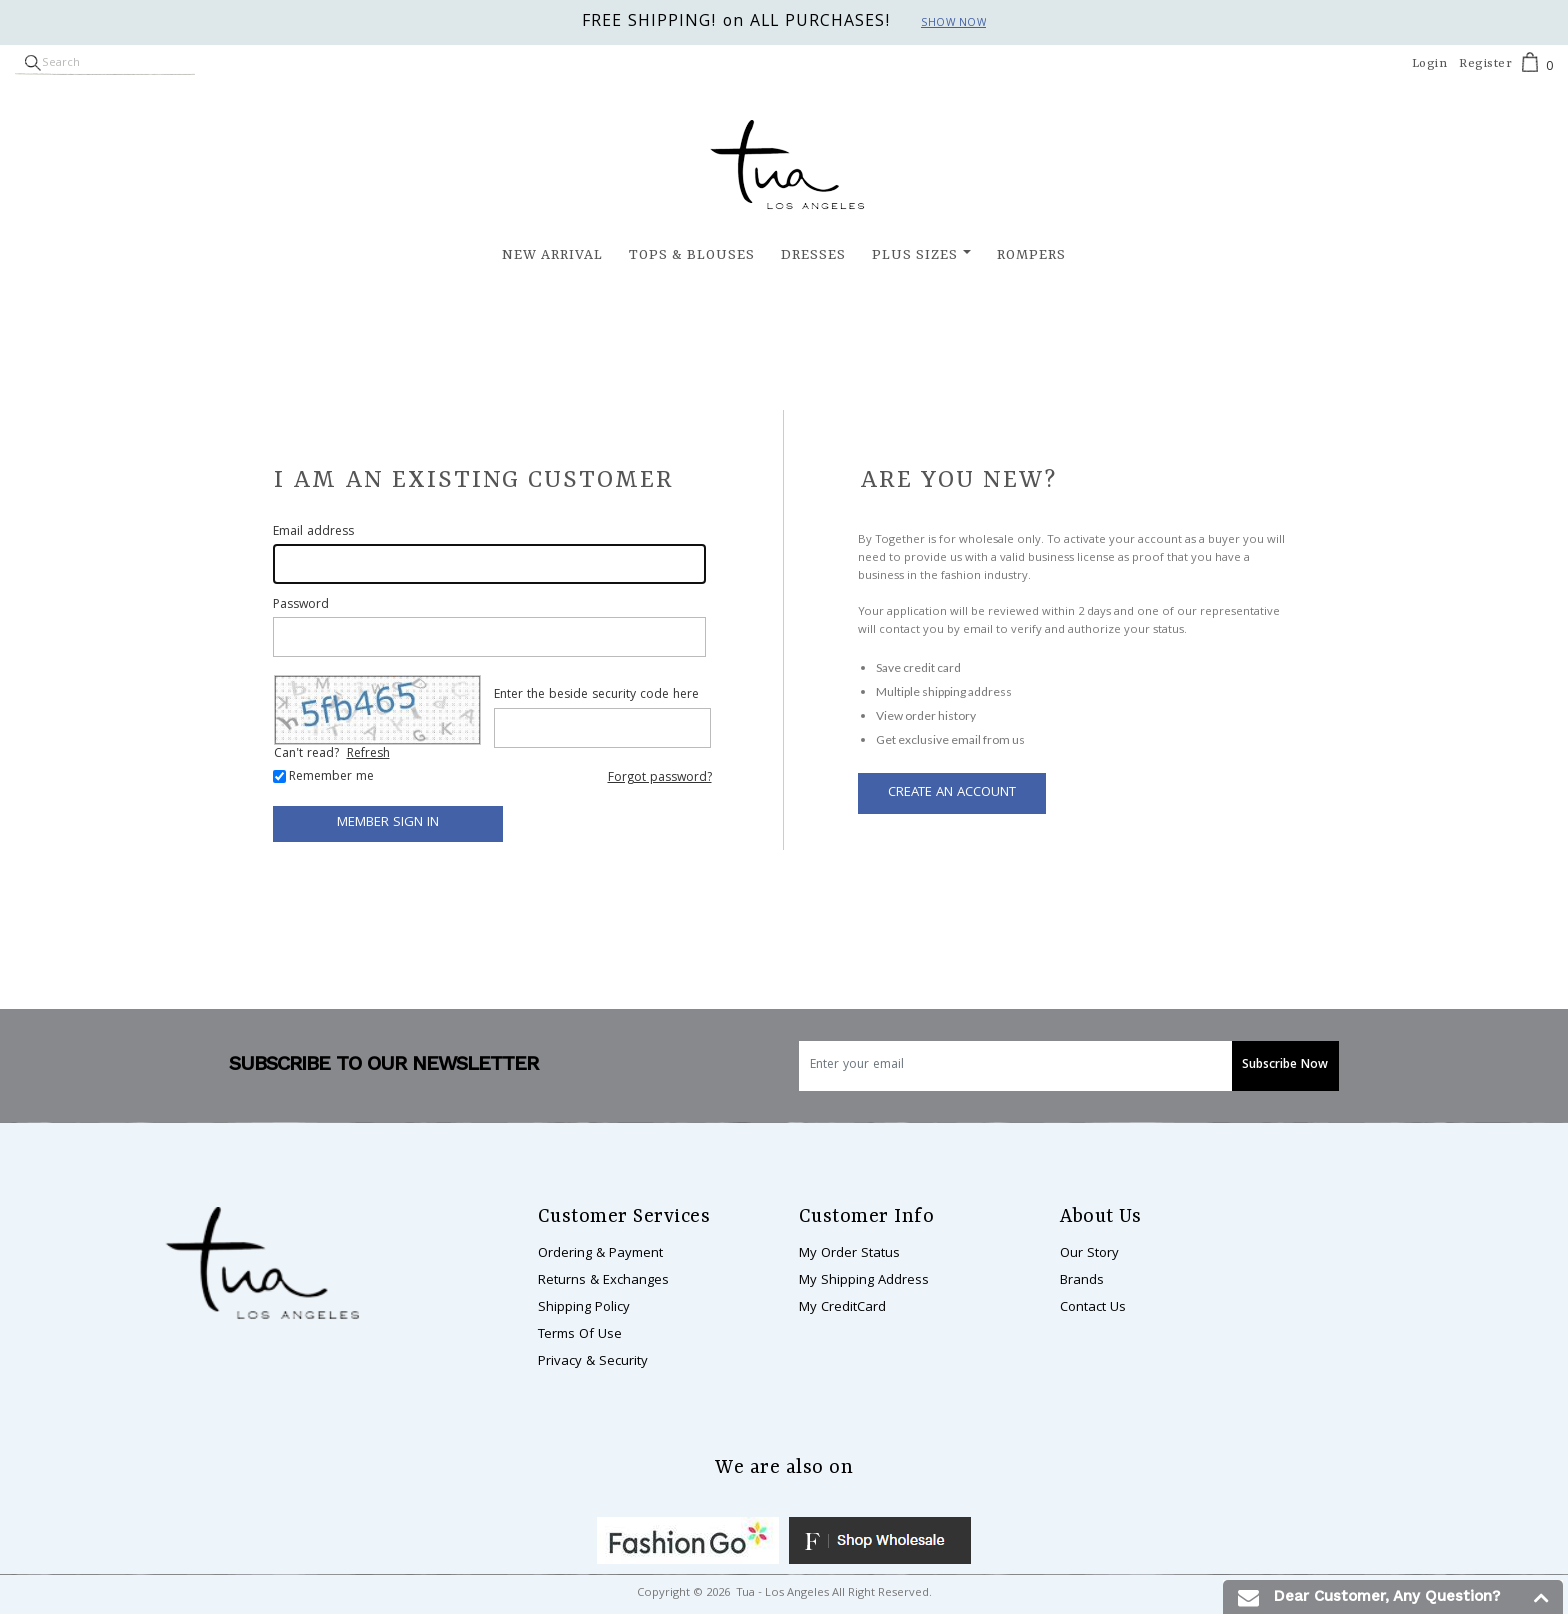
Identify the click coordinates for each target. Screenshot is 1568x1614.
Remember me (331, 778)
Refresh (368, 754)
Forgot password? (660, 778)
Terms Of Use (580, 1335)
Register (1485, 64)
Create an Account (952, 793)
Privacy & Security (593, 1362)
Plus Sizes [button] (915, 255)
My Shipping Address (864, 1281)
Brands (1082, 1281)
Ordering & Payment (600, 1254)
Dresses (813, 255)
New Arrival (552, 255)
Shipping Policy (584, 1308)
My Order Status (849, 1254)
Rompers (1031, 255)
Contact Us (1093, 1308)
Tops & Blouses (692, 255)
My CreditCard (842, 1308)
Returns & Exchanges (603, 1281)
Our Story (1089, 1254)
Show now (953, 24)
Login (1430, 64)
